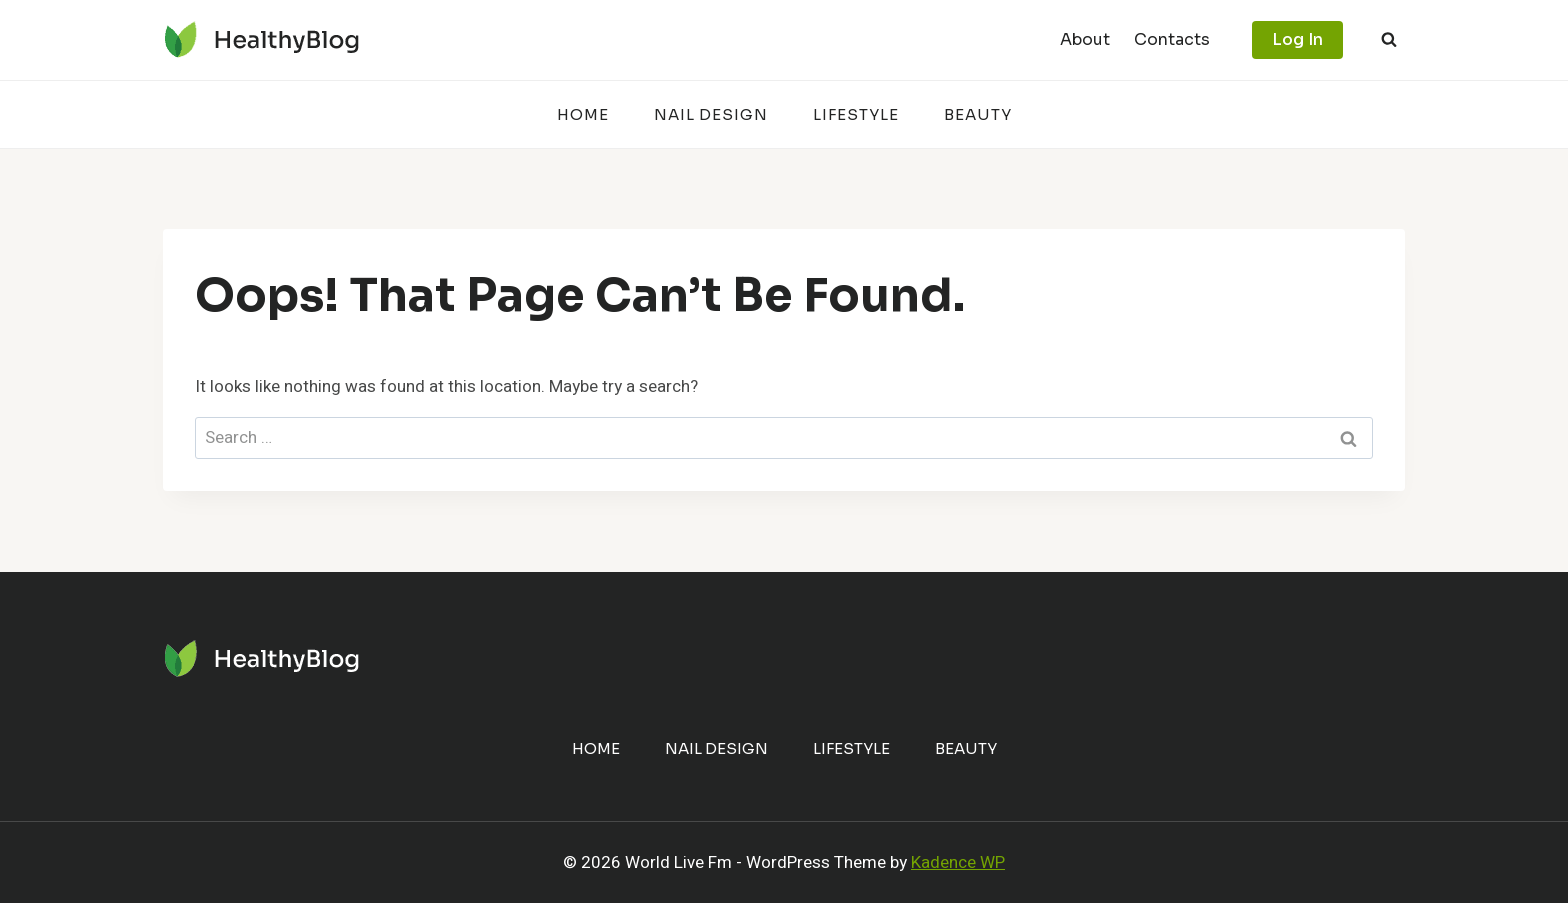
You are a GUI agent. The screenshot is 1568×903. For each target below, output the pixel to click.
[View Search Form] (1389, 40)
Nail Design (711, 114)
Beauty (978, 114)
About (1085, 39)
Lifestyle (856, 114)
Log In (1297, 39)
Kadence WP (958, 862)
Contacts (1172, 39)
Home (583, 114)
